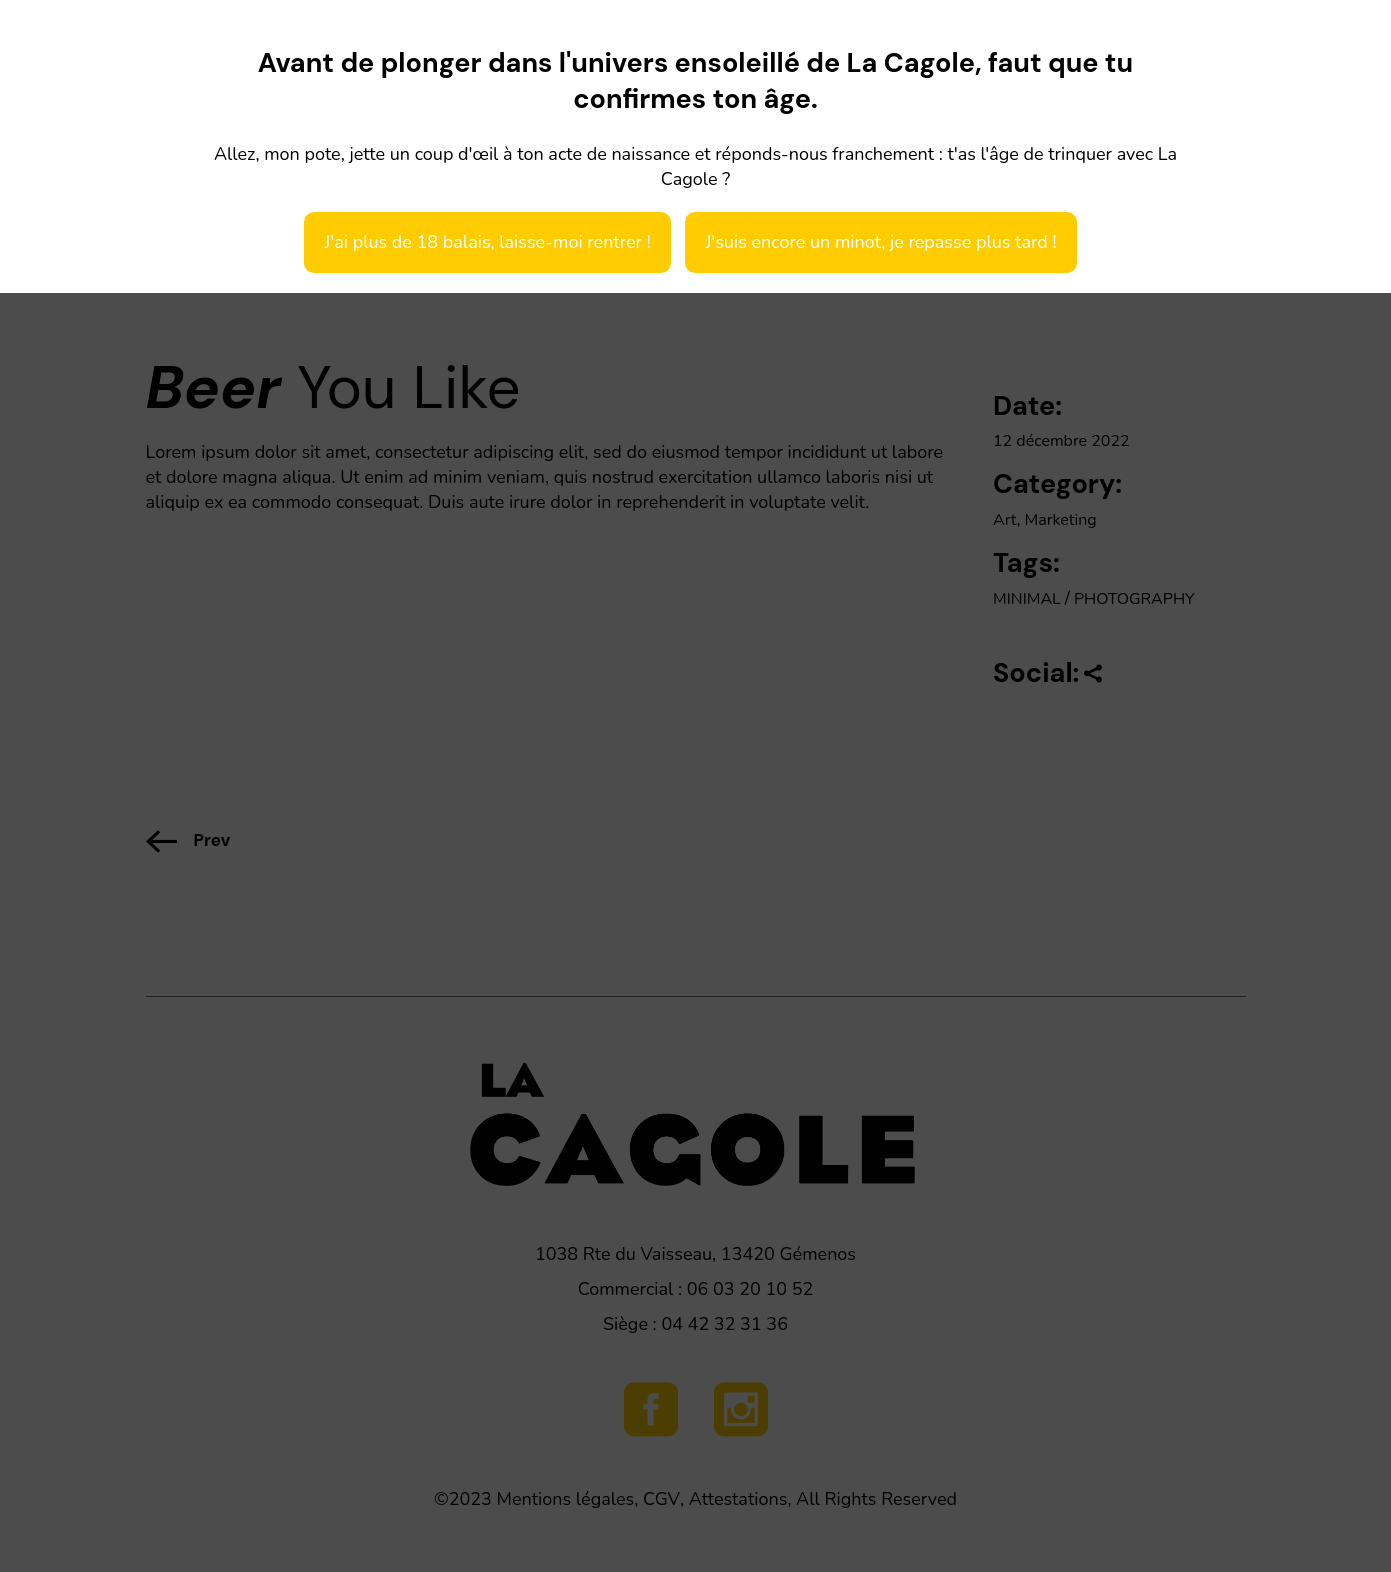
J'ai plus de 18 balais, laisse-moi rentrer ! (487, 242)
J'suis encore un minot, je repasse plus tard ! (880, 242)
